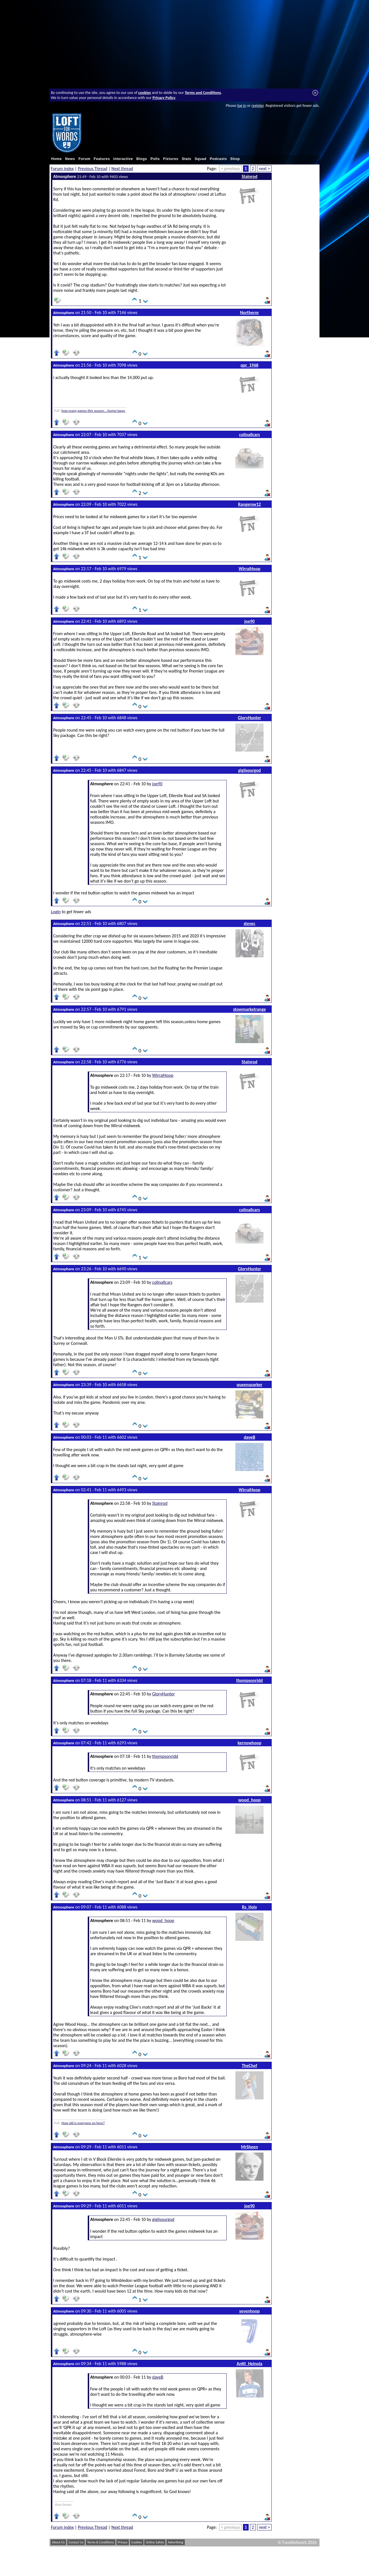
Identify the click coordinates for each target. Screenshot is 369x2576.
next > (264, 168)
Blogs (141, 159)
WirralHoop (249, 568)
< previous (230, 168)
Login (56, 911)
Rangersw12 (249, 504)
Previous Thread (92, 168)
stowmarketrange (249, 1009)
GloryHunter (249, 717)
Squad (200, 159)
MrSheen (249, 2146)
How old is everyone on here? (83, 2123)
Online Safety (155, 2542)
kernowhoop (249, 1742)
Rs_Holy (249, 1907)
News (70, 159)
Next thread (122, 168)
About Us (58, 2542)
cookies (144, 92)
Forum (84, 159)
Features (102, 159)
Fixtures (170, 159)
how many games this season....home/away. (93, 411)
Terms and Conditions (203, 92)
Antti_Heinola (249, 2363)
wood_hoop (249, 1800)
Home (56, 159)
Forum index (62, 168)
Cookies (136, 2542)
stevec (249, 923)
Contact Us (76, 2542)
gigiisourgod (249, 770)
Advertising (175, 2542)
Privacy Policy (163, 97)
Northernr (249, 312)
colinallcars (249, 434)
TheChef (249, 2065)
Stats (186, 159)
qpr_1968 (249, 365)
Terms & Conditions (100, 2542)
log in (241, 105)
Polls (155, 159)
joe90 (249, 621)
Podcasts (218, 159)
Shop (235, 159)
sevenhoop (249, 2311)
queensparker (249, 1384)
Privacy (123, 2542)
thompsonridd (249, 1680)
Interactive (123, 159)
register (257, 105)
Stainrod (249, 176)
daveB (249, 1437)
